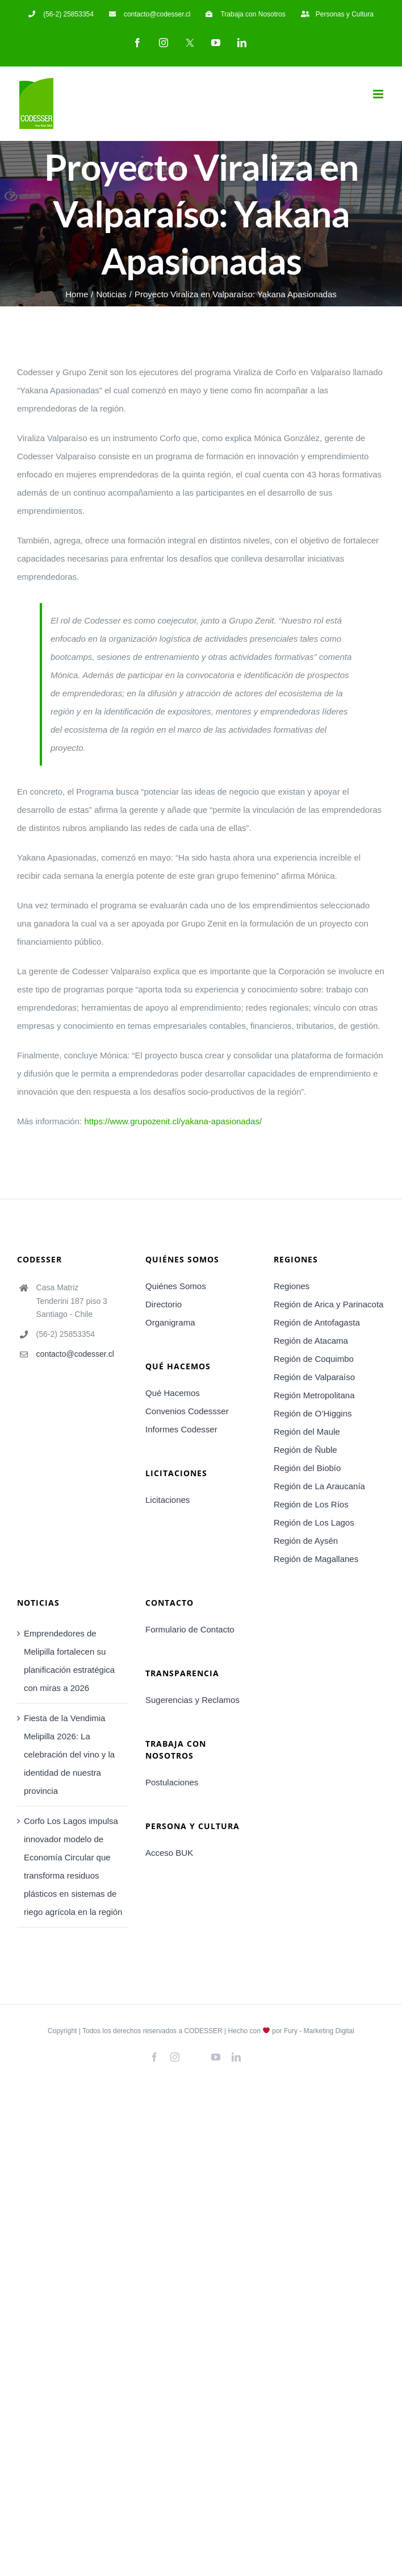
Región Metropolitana (314, 1395)
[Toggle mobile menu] (379, 94)
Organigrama (170, 1322)
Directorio (163, 1304)
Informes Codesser (181, 1429)
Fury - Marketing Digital (319, 2031)
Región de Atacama (311, 1340)
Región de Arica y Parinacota (328, 1304)
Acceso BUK (169, 1853)
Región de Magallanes (316, 1559)
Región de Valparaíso (314, 1377)
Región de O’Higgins (313, 1413)
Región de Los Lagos (314, 1522)
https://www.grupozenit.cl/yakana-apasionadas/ (173, 1121)
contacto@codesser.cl (75, 1353)
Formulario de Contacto (190, 1629)
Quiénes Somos (175, 1286)
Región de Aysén (306, 1540)
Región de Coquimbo (314, 1359)
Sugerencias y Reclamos (192, 1700)
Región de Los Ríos (311, 1504)
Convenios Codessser (187, 1411)
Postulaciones (171, 1782)
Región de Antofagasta (317, 1322)
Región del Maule (307, 1431)
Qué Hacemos (172, 1393)
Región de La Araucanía (319, 1486)
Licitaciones (167, 1500)
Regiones (291, 1286)
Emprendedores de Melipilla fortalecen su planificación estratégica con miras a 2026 (69, 1660)
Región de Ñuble (305, 1450)
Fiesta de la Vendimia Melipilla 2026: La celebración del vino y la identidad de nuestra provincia (69, 1754)
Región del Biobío (307, 1468)
